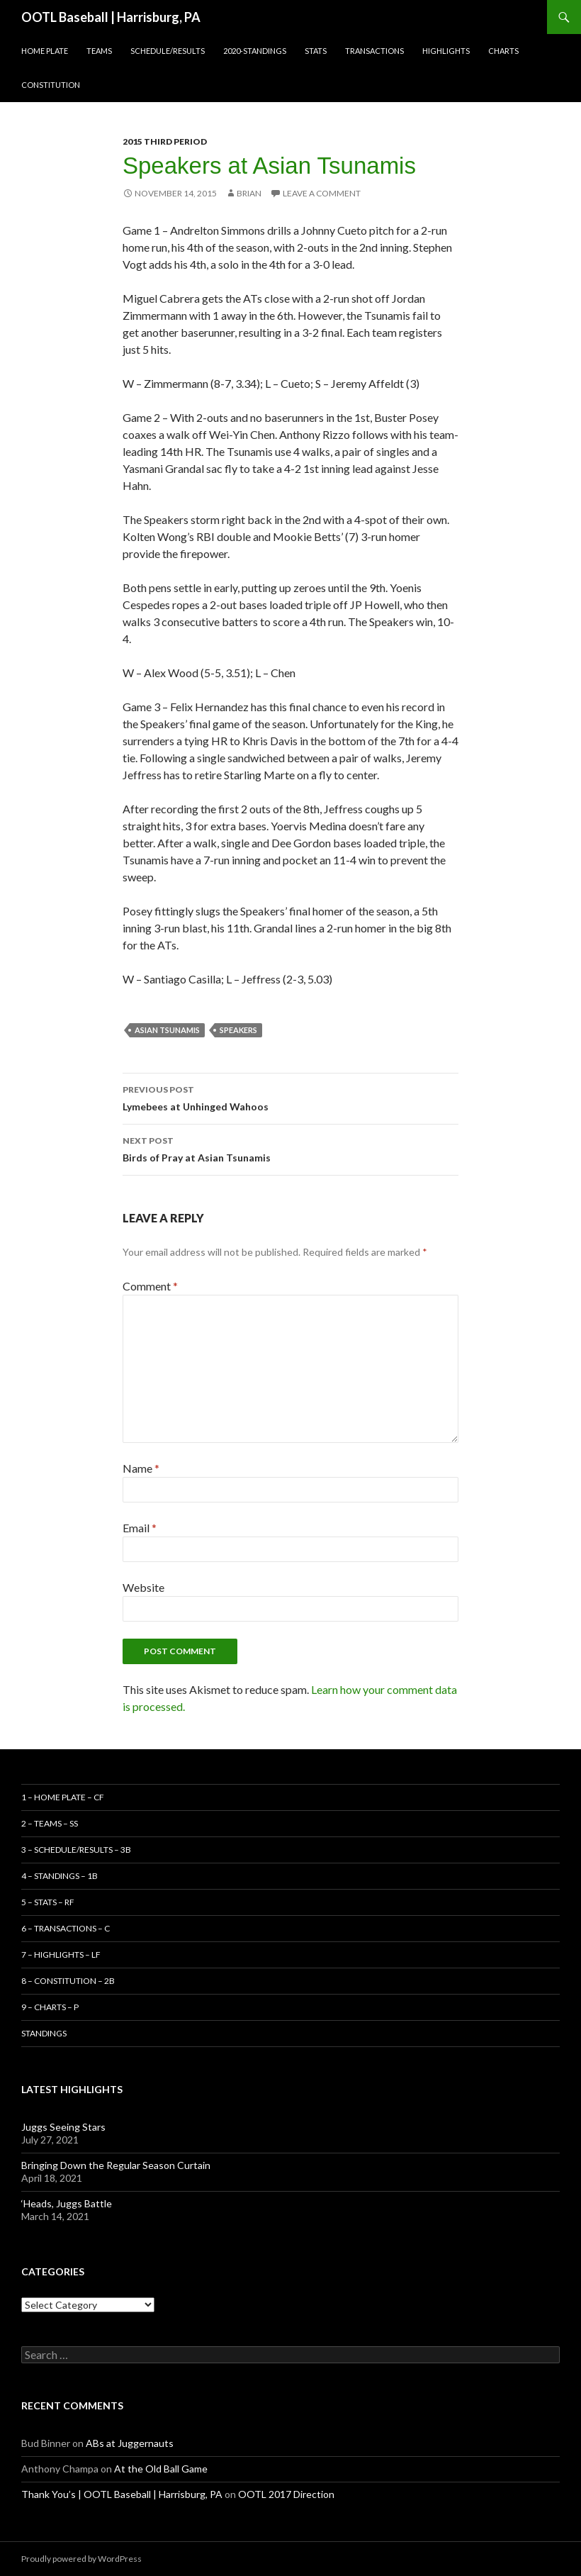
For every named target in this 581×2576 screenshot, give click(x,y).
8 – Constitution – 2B (68, 1980)
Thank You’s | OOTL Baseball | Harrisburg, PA (121, 2494)
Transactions (374, 50)
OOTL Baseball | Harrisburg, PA (111, 17)
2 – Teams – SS (49, 1823)
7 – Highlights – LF (61, 1954)
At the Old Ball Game (161, 2469)
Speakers (238, 1030)
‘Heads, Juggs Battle (66, 2203)
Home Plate (44, 50)
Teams (99, 50)
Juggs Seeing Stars (63, 2127)
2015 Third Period (165, 141)
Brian (249, 193)
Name (141, 1468)
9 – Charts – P (50, 2007)
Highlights (446, 50)
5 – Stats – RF (47, 1902)
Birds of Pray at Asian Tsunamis (290, 1148)
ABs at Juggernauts (130, 2443)
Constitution (50, 84)
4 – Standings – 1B (59, 1875)
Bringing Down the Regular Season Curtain (115, 2165)
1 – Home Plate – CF (62, 1797)
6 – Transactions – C (65, 1928)
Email (140, 1527)
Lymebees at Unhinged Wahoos (290, 1097)
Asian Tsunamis (167, 1030)
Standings (44, 2033)
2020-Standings (254, 50)
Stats (316, 50)
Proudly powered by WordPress (81, 2558)
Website (143, 1587)
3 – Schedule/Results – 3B (76, 1849)
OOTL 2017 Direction (286, 2494)
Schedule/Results (167, 50)
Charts (503, 50)
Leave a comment (322, 193)
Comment (150, 1286)
